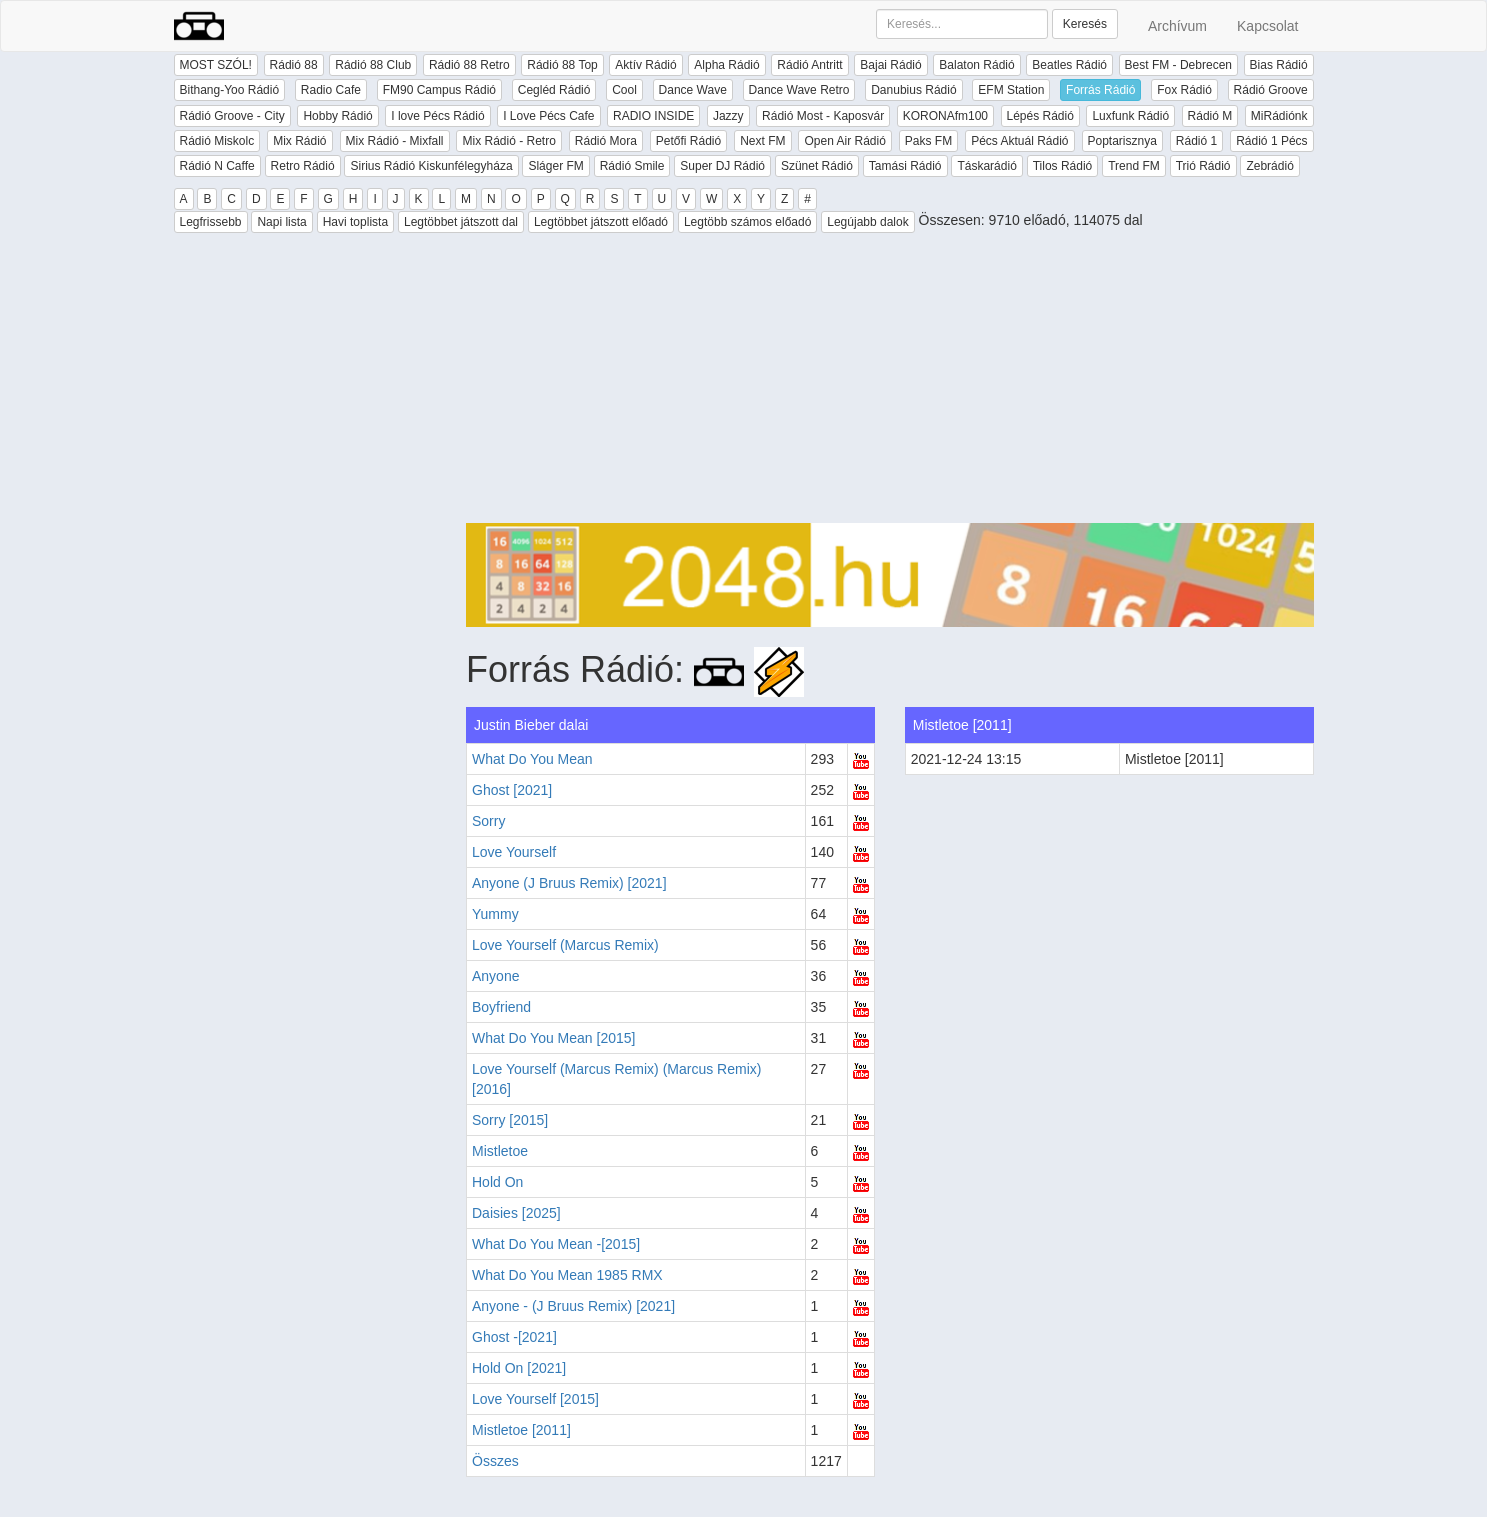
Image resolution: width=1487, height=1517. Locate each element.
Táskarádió (986, 166)
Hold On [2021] (519, 1368)
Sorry (488, 821)
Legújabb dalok (867, 222)
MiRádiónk (1279, 116)
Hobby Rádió (337, 116)
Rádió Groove (1271, 90)
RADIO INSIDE (653, 116)
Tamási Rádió (905, 166)
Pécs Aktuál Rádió (1019, 141)
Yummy (495, 914)
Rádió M (1210, 116)
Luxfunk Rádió (1130, 116)
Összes (495, 1461)
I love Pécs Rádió (437, 116)
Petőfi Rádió (688, 141)
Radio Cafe (331, 90)
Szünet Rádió (817, 166)
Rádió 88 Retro (469, 65)
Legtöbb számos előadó (747, 222)
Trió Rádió (1203, 166)
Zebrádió (1269, 166)
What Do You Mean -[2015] (556, 1244)
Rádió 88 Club (373, 65)
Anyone (495, 976)
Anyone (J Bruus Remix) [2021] (569, 883)
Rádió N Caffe (217, 166)
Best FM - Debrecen (1178, 65)
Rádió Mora (606, 141)
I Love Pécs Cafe (548, 116)
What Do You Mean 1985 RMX (567, 1275)
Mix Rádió (299, 141)
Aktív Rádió (645, 65)
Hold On (497, 1182)
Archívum (1177, 26)
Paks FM (928, 141)
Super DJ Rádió (722, 166)
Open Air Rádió (844, 141)
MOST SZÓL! (216, 65)
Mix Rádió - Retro (508, 141)
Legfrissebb (211, 222)
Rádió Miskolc (217, 141)
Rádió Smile (632, 166)
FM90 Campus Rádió (439, 90)
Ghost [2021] (512, 790)
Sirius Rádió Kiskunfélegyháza (431, 166)
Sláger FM (555, 166)
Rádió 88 (294, 65)
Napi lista (281, 222)
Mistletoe (500, 1151)
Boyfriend (501, 1007)
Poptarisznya (1122, 141)
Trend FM (1134, 166)
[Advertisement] (890, 383)
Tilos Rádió (1063, 166)
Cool (624, 90)
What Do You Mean (532, 759)
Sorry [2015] (510, 1120)
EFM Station (1011, 90)
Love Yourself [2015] (535, 1399)
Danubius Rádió (913, 90)
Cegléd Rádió (554, 90)
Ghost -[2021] (514, 1337)
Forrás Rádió (1100, 90)
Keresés (1085, 24)
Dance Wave (693, 90)
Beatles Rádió (1069, 65)
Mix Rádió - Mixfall (395, 141)
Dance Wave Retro (799, 90)
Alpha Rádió (726, 65)
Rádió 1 (1196, 141)
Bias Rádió (1279, 65)
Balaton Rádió (976, 65)
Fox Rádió (1184, 90)
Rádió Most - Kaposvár (823, 116)
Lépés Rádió (1040, 116)
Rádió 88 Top (562, 65)
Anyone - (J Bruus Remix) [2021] (573, 1306)
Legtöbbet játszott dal (461, 222)
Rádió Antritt (809, 65)
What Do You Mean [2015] (553, 1038)
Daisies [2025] (516, 1213)
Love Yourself (514, 852)
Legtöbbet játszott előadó (601, 222)
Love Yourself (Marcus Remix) (565, 945)
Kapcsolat (1267, 26)
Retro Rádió (303, 166)
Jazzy (728, 116)
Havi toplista (355, 222)
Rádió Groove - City (232, 116)
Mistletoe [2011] (521, 1430)
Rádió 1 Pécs (1271, 141)
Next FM (762, 141)
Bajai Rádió (890, 65)
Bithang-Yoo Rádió (230, 90)
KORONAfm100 (945, 116)
